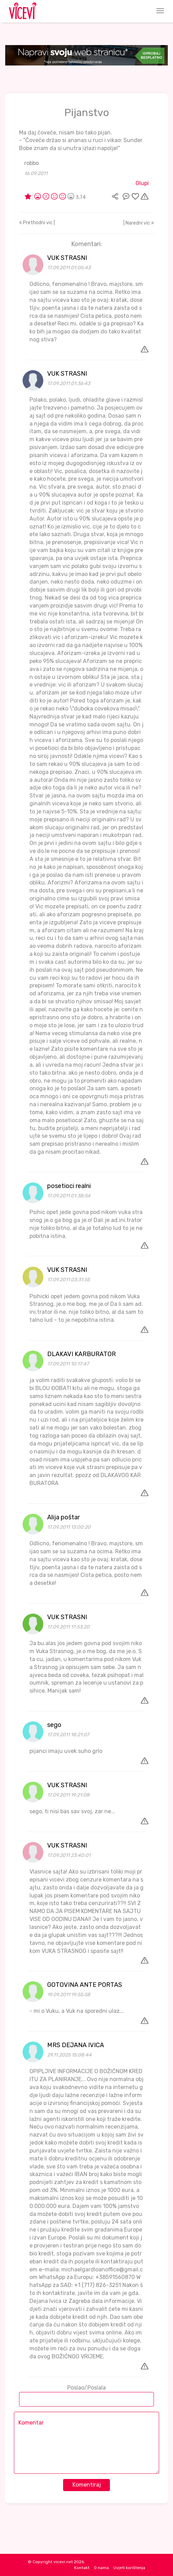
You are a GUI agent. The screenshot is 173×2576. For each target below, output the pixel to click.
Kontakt (81, 2567)
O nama (101, 2567)
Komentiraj (86, 2484)
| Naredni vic (138, 223)
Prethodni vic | (37, 223)
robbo (31, 163)
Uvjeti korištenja (129, 2567)
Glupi (142, 183)
